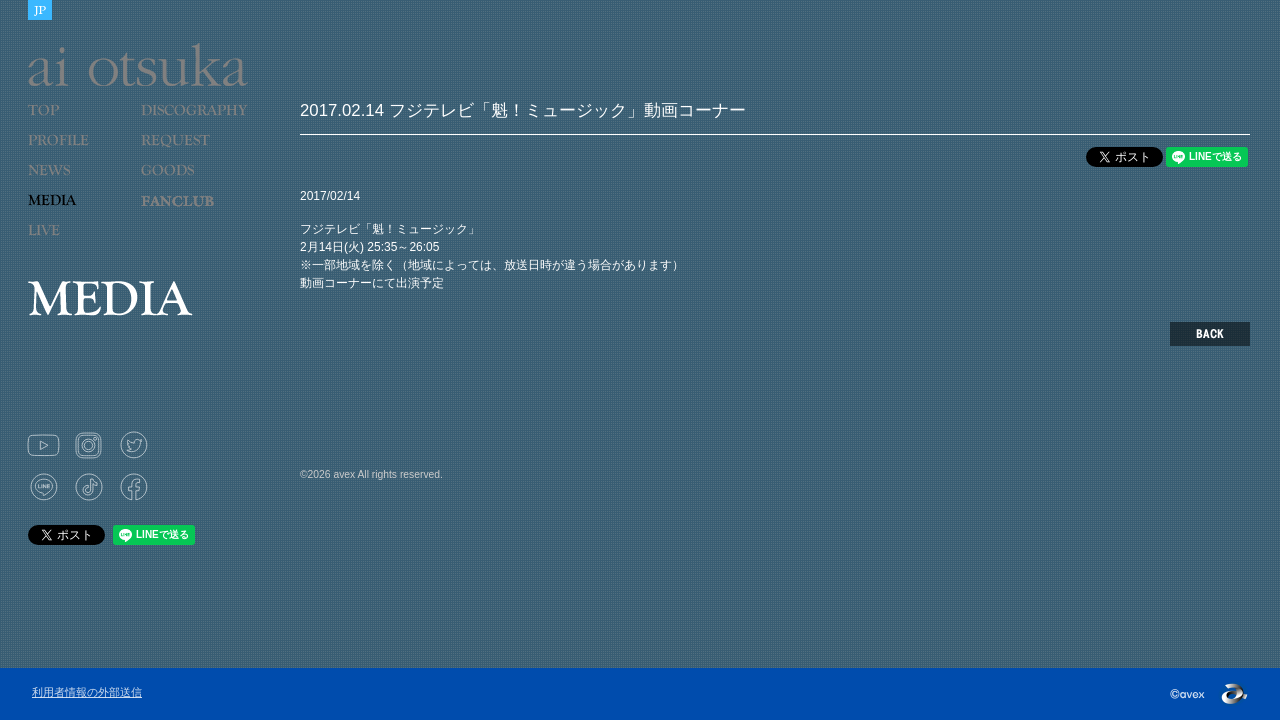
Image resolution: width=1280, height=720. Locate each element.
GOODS (189, 183)
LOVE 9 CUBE (189, 213)
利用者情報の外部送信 (87, 692)
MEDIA (77, 213)
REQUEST (189, 153)
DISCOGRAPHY (194, 123)
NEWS (77, 183)
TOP (77, 123)
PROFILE (68, 153)
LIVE (77, 243)
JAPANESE (40, 10)
